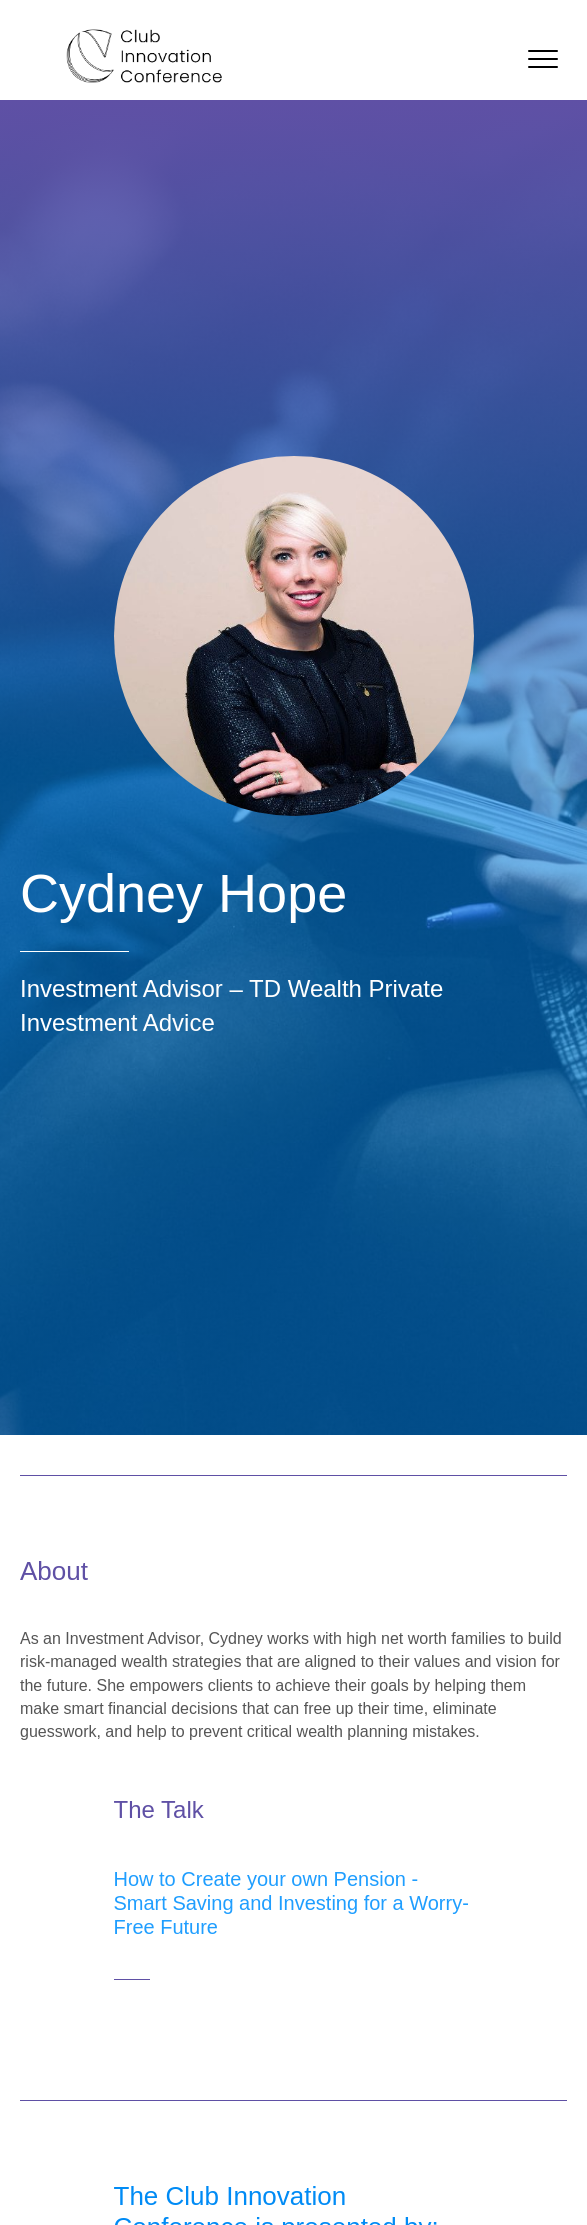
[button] (543, 60)
